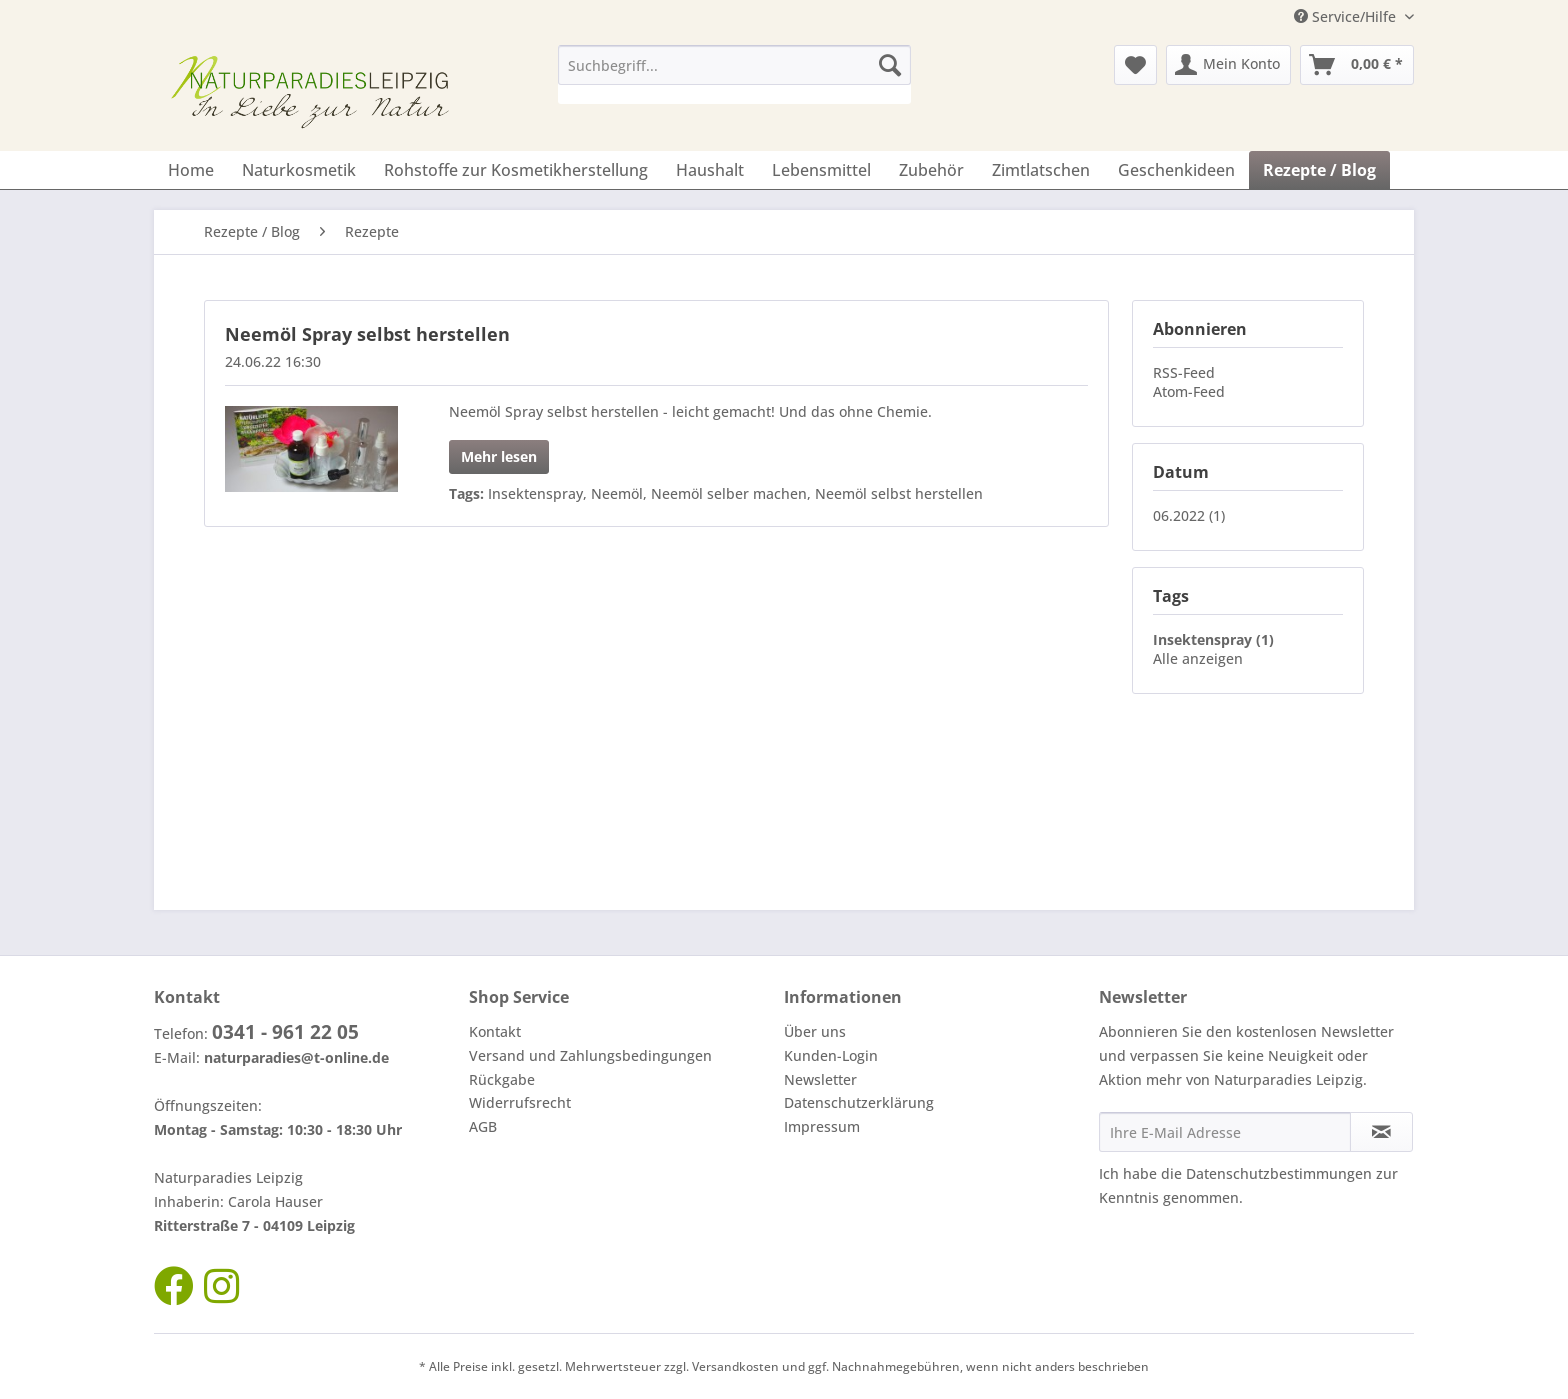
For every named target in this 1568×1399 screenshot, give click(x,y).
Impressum (822, 1126)
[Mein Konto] (1228, 65)
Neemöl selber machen (729, 493)
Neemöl (617, 493)
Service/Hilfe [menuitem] (1347, 16)
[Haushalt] (710, 170)
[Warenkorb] (1357, 65)
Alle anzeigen (1198, 658)
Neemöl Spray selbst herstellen (367, 334)
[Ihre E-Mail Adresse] (1225, 1132)
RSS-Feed (1184, 372)
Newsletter (820, 1079)
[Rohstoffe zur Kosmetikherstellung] (516, 170)
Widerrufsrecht (520, 1102)
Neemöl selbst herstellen (899, 493)
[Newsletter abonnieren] (1381, 1132)
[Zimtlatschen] (1041, 170)
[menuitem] (734, 74)
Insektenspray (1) (1213, 639)
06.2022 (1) (1189, 515)
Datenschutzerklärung (859, 1102)
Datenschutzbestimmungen (1279, 1173)
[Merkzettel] (1135, 65)
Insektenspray (535, 493)
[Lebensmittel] (821, 170)
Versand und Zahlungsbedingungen (590, 1055)
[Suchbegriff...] (734, 65)
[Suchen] (890, 65)
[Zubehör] (931, 170)
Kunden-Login (831, 1055)
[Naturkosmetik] (299, 170)
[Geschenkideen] (1176, 170)
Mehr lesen (499, 456)
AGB (483, 1126)
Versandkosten (735, 1366)
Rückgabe (502, 1079)
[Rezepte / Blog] (1319, 170)
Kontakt (495, 1031)
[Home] (191, 170)
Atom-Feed (1189, 391)
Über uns (815, 1031)
